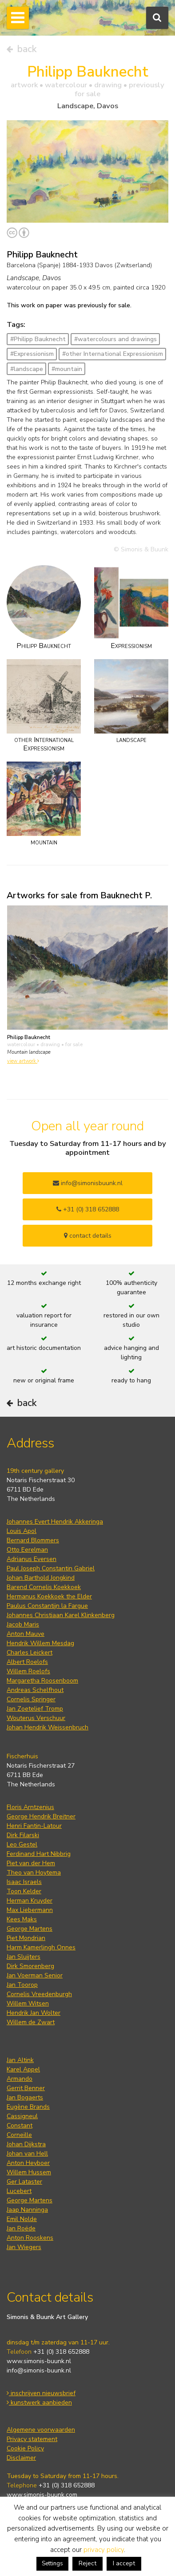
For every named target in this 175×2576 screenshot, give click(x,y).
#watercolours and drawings (115, 339)
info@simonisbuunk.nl (88, 1183)
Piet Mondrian (26, 1938)
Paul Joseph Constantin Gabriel (51, 1568)
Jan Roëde (21, 2228)
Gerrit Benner (26, 2088)
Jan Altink (20, 2060)
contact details (87, 1235)
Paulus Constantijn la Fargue (47, 1606)
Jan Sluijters (23, 1956)
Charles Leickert (29, 1652)
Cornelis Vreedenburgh (39, 1994)
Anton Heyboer (28, 2163)
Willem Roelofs (28, 1671)
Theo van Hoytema (34, 1872)
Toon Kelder (24, 1891)
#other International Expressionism (112, 354)
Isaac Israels (24, 1882)
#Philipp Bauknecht (38, 339)
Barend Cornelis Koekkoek (44, 1587)
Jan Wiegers (24, 2247)
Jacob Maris (23, 1624)
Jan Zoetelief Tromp (35, 1708)
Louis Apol (21, 1531)
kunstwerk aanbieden (39, 2402)
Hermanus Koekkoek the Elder (49, 1596)
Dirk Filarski (23, 1835)
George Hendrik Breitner (41, 1816)
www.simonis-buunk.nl (39, 2361)
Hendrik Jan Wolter (33, 2013)
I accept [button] (124, 2563)
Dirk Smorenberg (30, 1966)
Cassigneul (22, 2116)
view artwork (23, 1061)
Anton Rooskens (30, 2238)
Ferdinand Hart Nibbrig (39, 1854)
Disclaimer (21, 2458)
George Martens (29, 1928)
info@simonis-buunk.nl (39, 2370)
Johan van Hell (27, 2153)
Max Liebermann (30, 1910)
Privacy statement (32, 2439)
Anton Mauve (25, 1634)
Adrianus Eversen (31, 1559)
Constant (19, 2125)
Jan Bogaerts (25, 2097)
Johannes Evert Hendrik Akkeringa (55, 1521)
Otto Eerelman (27, 1549)
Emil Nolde (22, 2219)
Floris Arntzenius (30, 1807)
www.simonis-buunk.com (42, 2494)
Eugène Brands (28, 2107)
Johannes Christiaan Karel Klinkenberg (61, 1615)
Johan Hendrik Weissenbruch (47, 1727)
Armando (19, 2079)
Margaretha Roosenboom (42, 1680)
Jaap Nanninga (27, 2209)
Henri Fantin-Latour (34, 1826)
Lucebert (19, 2191)
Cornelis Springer (31, 1699)
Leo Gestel (22, 1844)
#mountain (67, 369)
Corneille (19, 2135)
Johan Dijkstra (26, 2144)
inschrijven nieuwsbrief (41, 2393)
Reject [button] (87, 2563)
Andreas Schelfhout (35, 1690)
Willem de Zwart (31, 2022)
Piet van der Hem (31, 1863)
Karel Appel (23, 2069)
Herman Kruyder (29, 1900)
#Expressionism (32, 354)
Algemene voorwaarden (41, 2429)
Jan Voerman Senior (35, 1975)
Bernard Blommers (33, 1540)
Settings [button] (52, 2564)
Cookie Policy (25, 2448)
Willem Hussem (29, 2172)
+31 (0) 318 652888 (87, 1209)
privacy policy (104, 2549)
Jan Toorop (22, 1985)
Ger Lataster (24, 2181)
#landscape (26, 369)
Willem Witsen (28, 2003)
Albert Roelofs (27, 1662)
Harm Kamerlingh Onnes (41, 1947)
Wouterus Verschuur (36, 1718)
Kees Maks (22, 1919)
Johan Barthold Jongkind (41, 1577)
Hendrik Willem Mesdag (40, 1643)
